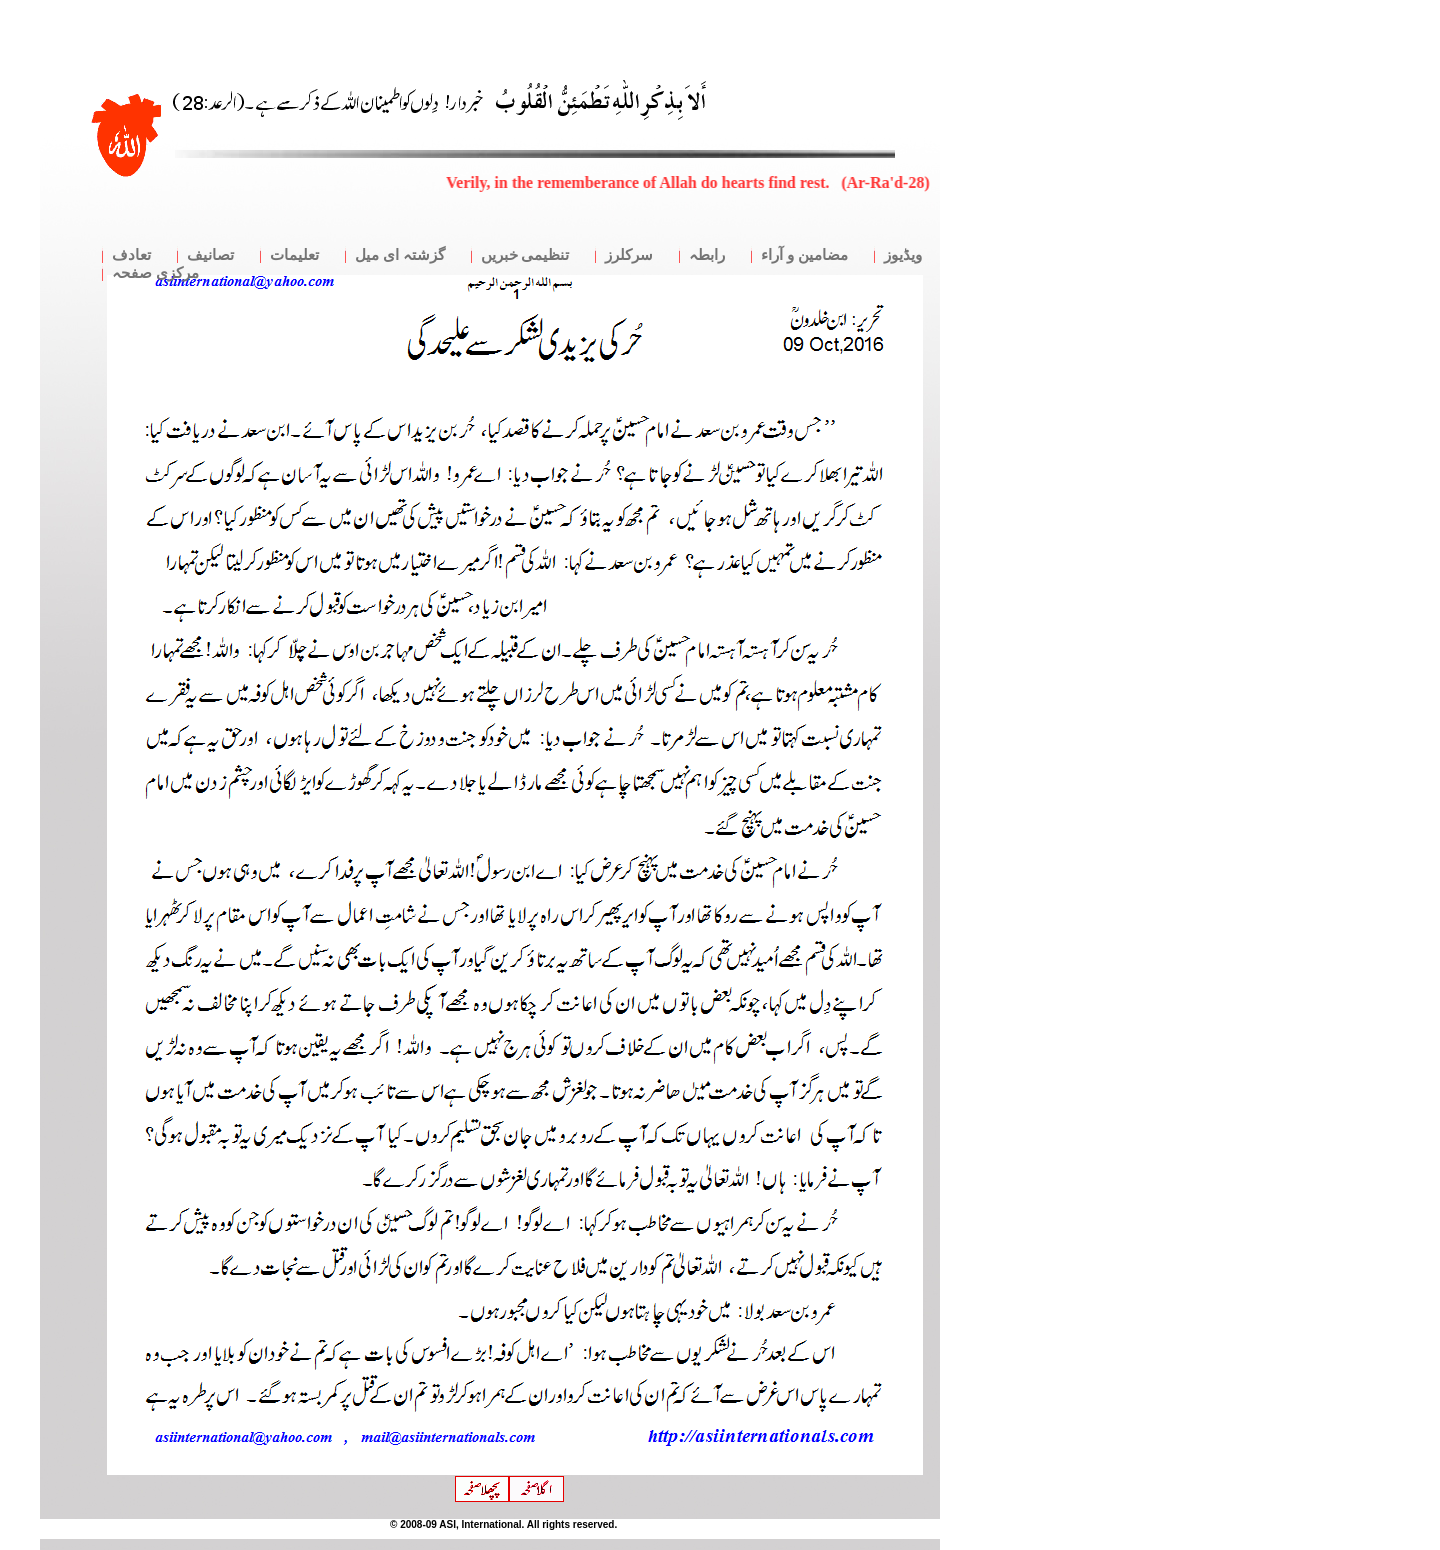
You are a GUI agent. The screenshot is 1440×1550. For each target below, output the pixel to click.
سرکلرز (629, 255)
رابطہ (707, 255)
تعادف (131, 255)
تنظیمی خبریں (525, 255)
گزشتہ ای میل (400, 255)
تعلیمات (294, 255)
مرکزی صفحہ (155, 273)
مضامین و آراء (804, 255)
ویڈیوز (903, 255)
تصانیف (210, 255)
